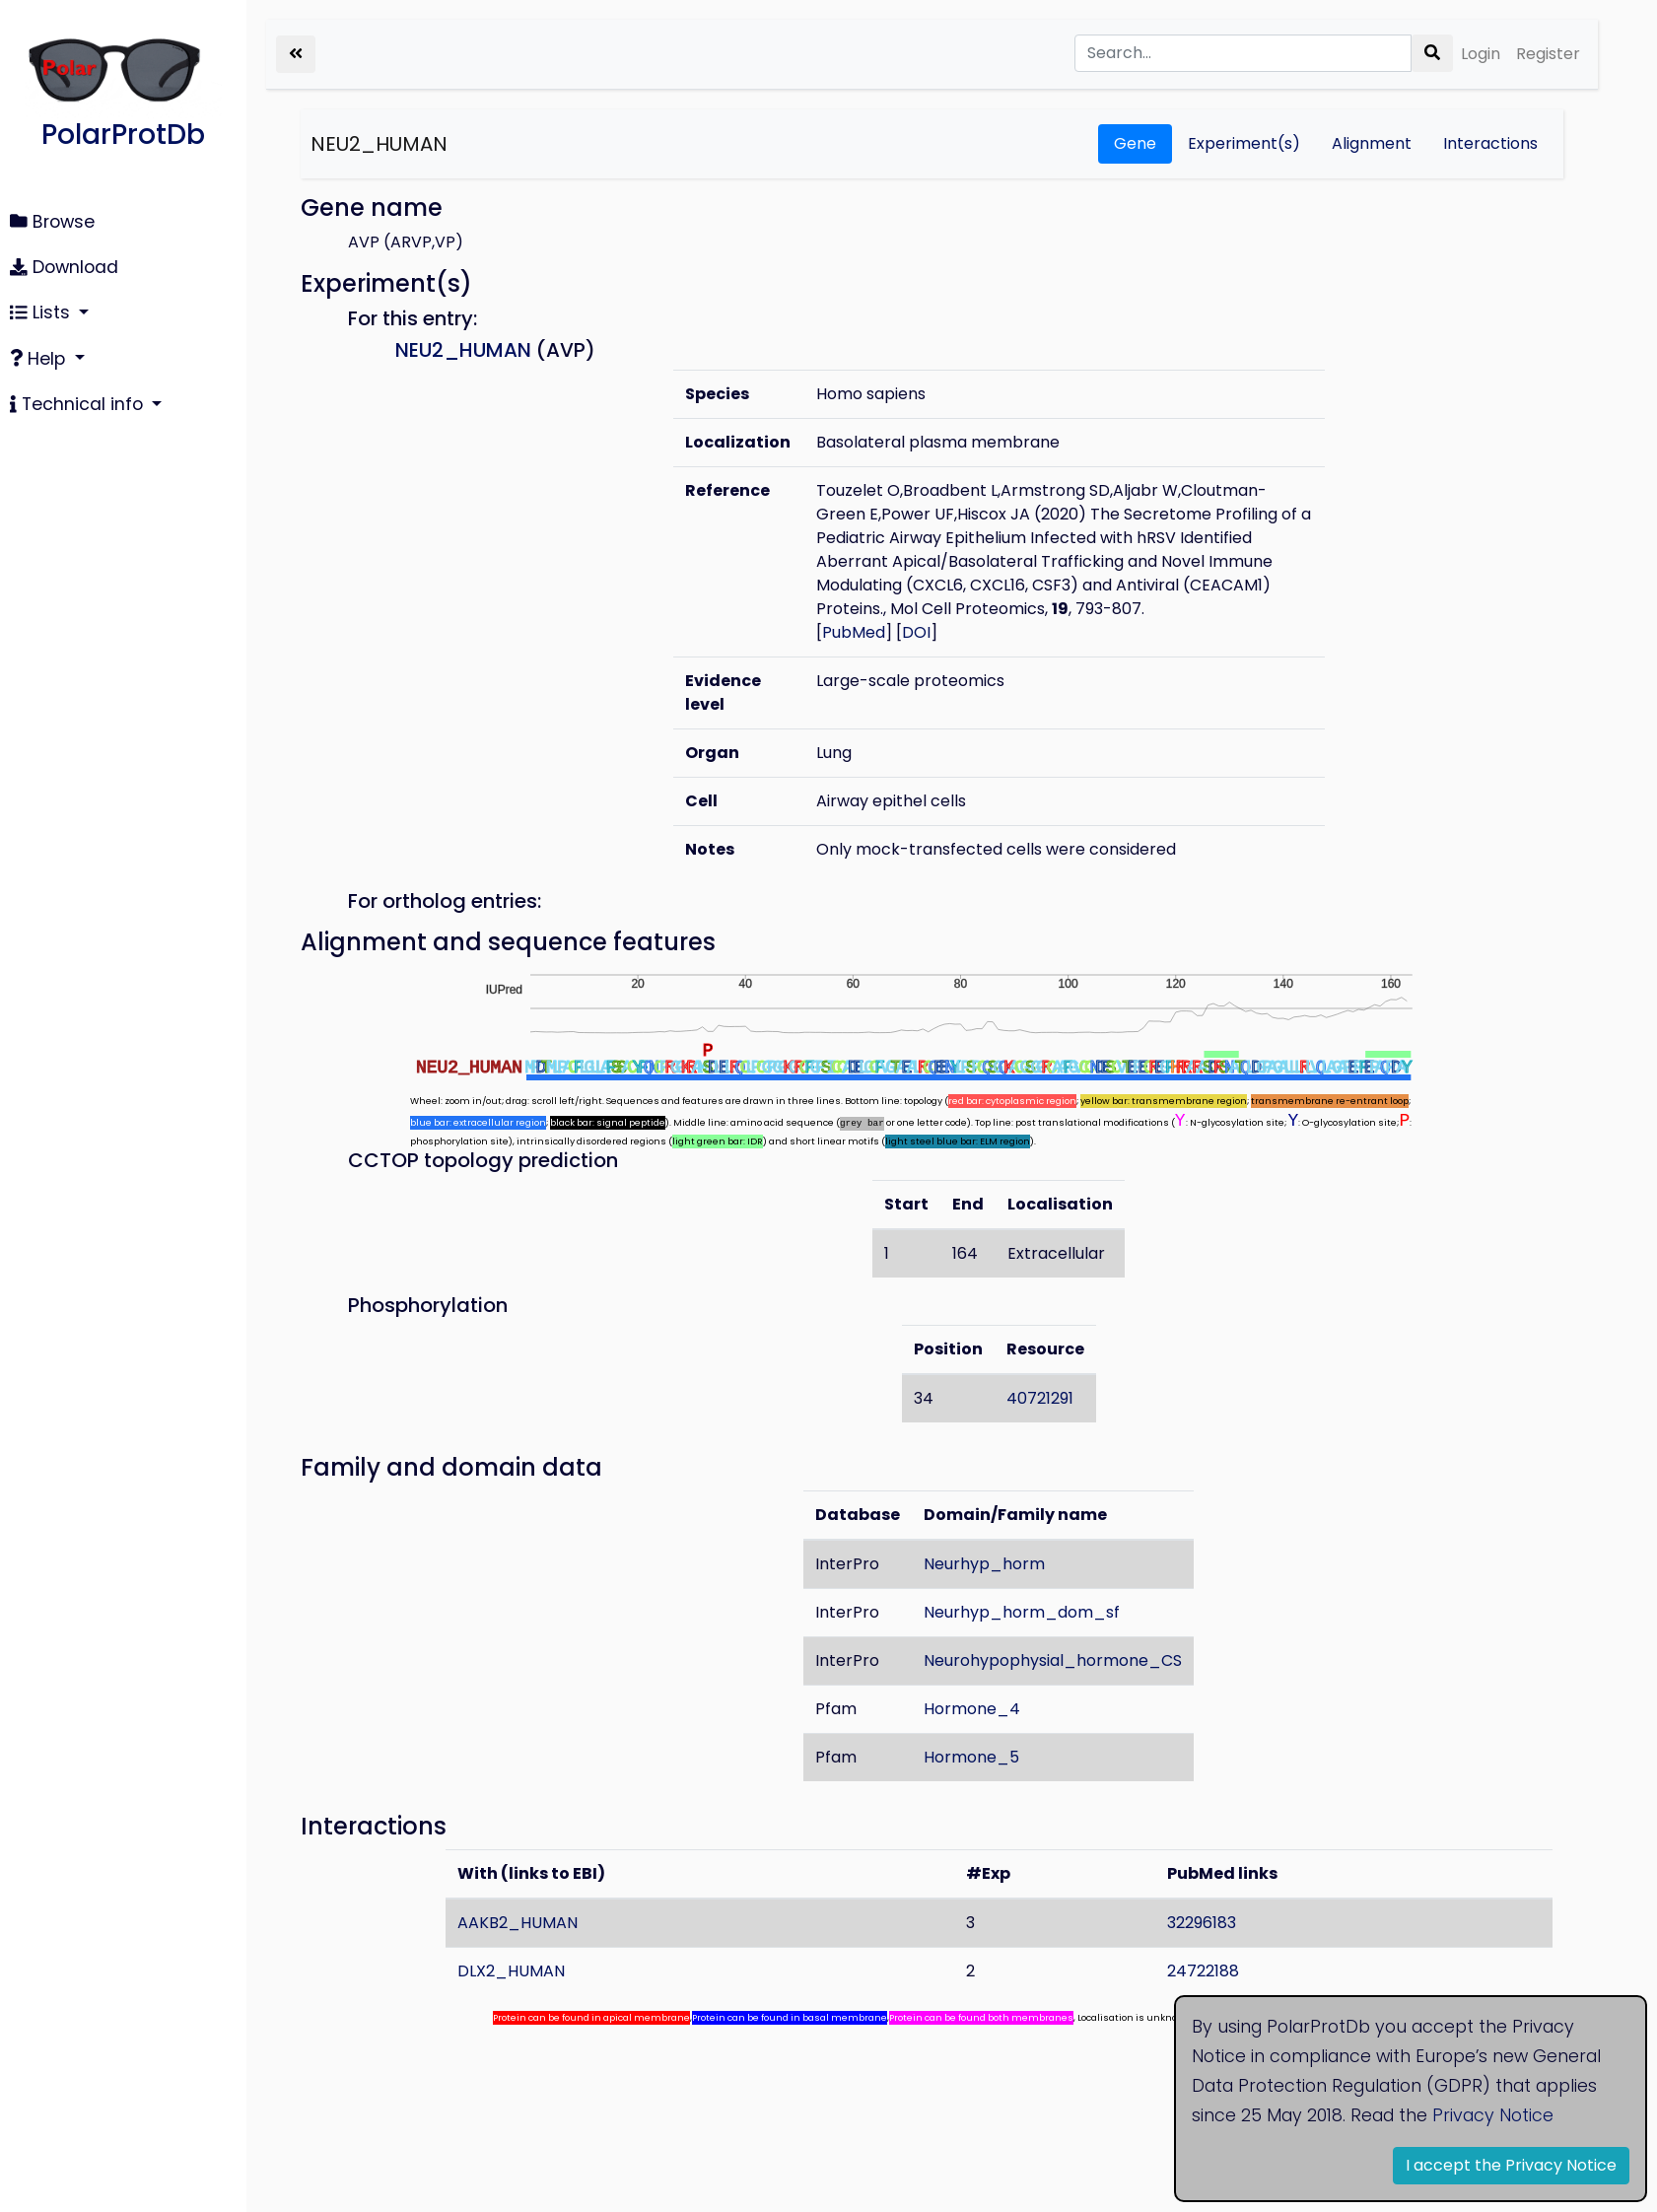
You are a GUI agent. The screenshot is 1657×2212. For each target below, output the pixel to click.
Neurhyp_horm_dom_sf (1023, 1612)
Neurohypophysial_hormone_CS (1054, 1660)
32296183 (1201, 1922)
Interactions (1490, 143)
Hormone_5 (972, 1757)
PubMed (853, 632)
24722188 (1203, 1971)
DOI (916, 632)
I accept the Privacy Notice (1511, 2165)
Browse (52, 222)
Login (1480, 53)
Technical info (79, 404)
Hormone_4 (973, 1708)
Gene (1135, 143)
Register (1548, 53)
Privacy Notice (1492, 2115)
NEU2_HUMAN (379, 144)
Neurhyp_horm (985, 1564)
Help (40, 359)
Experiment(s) (1244, 143)
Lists (42, 312)
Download (64, 267)
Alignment (1372, 143)
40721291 (1039, 1398)
